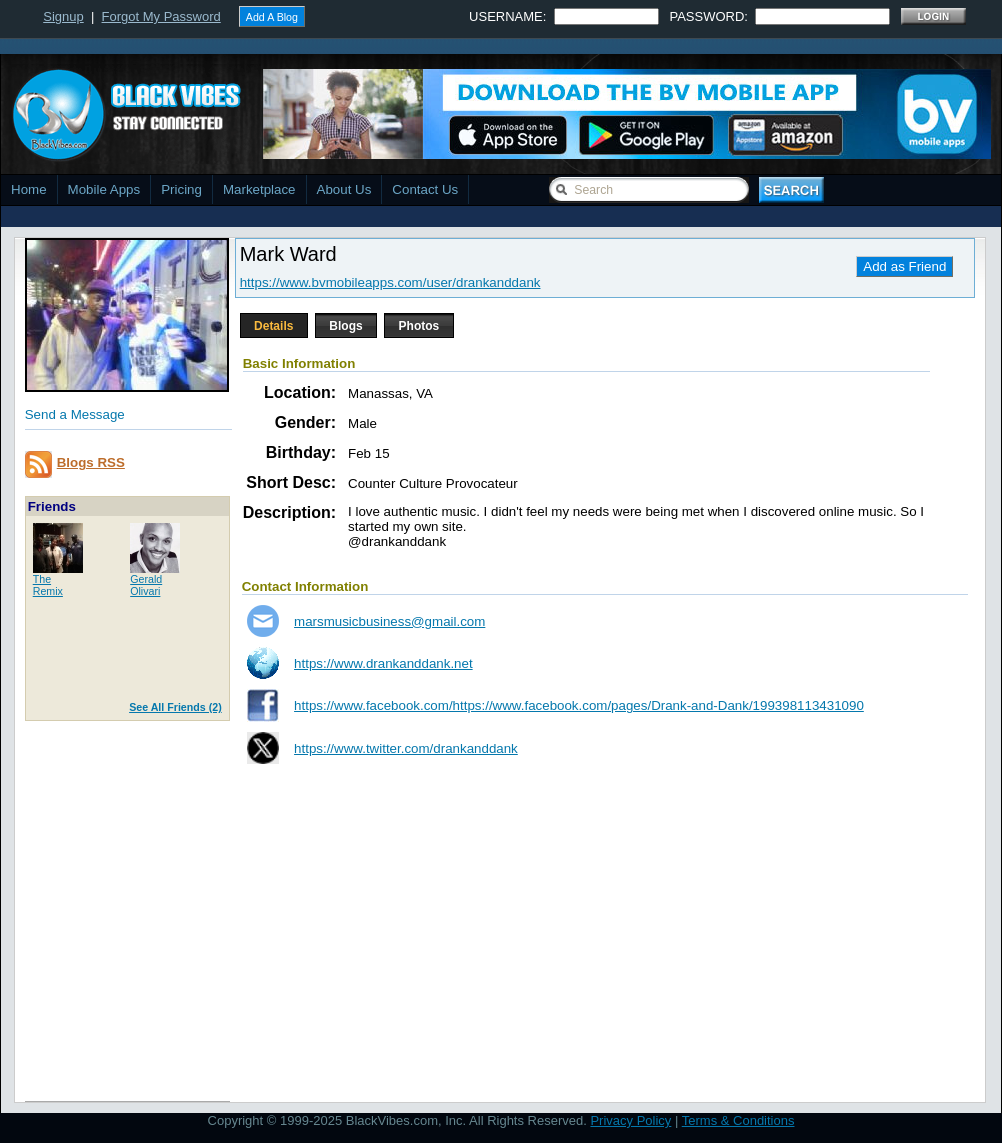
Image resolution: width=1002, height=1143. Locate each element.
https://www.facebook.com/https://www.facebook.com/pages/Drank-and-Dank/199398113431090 (579, 705)
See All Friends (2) (175, 707)
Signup (63, 16)
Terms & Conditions (738, 1120)
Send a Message (75, 414)
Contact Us (425, 189)
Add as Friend (904, 266)
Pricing (181, 189)
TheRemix (48, 585)
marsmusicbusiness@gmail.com (389, 621)
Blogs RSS (91, 462)
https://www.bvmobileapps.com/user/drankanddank (390, 282)
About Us (344, 189)
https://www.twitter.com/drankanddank (406, 748)
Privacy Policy (630, 1120)
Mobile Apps (104, 189)
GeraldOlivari (146, 585)
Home (29, 189)
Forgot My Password (161, 16)
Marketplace (259, 189)
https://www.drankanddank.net (383, 663)
